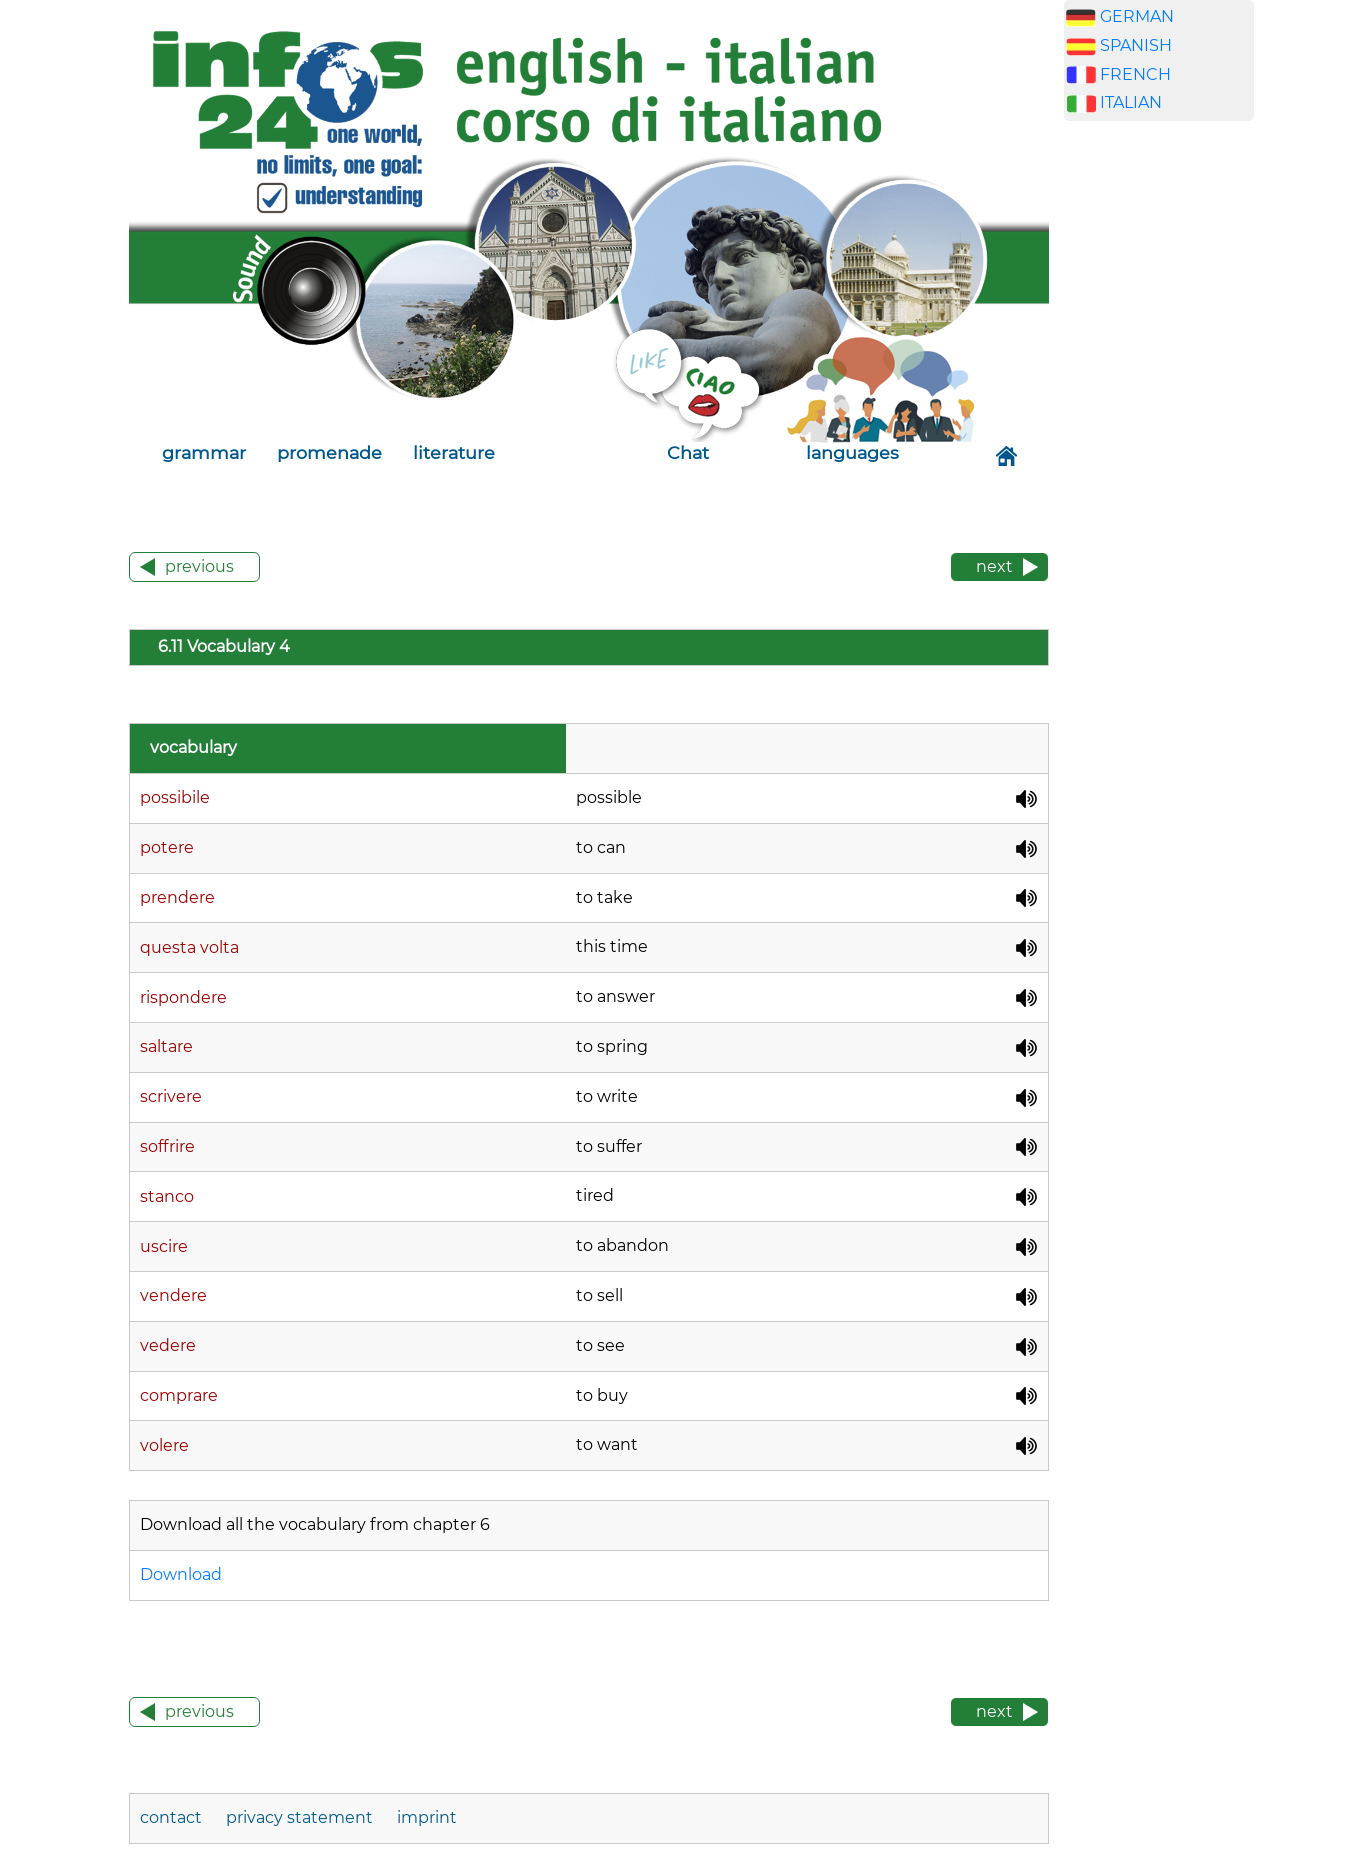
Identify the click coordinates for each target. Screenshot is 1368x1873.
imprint (427, 1817)
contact (173, 1817)
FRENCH (1135, 74)
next (994, 566)
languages (852, 452)
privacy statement (299, 1817)
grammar (204, 452)
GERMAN (1137, 16)
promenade (329, 452)
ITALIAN (1131, 102)
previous (199, 566)
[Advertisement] (1159, 450)
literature (454, 452)
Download (181, 1574)
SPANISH (1136, 45)
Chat (688, 452)
